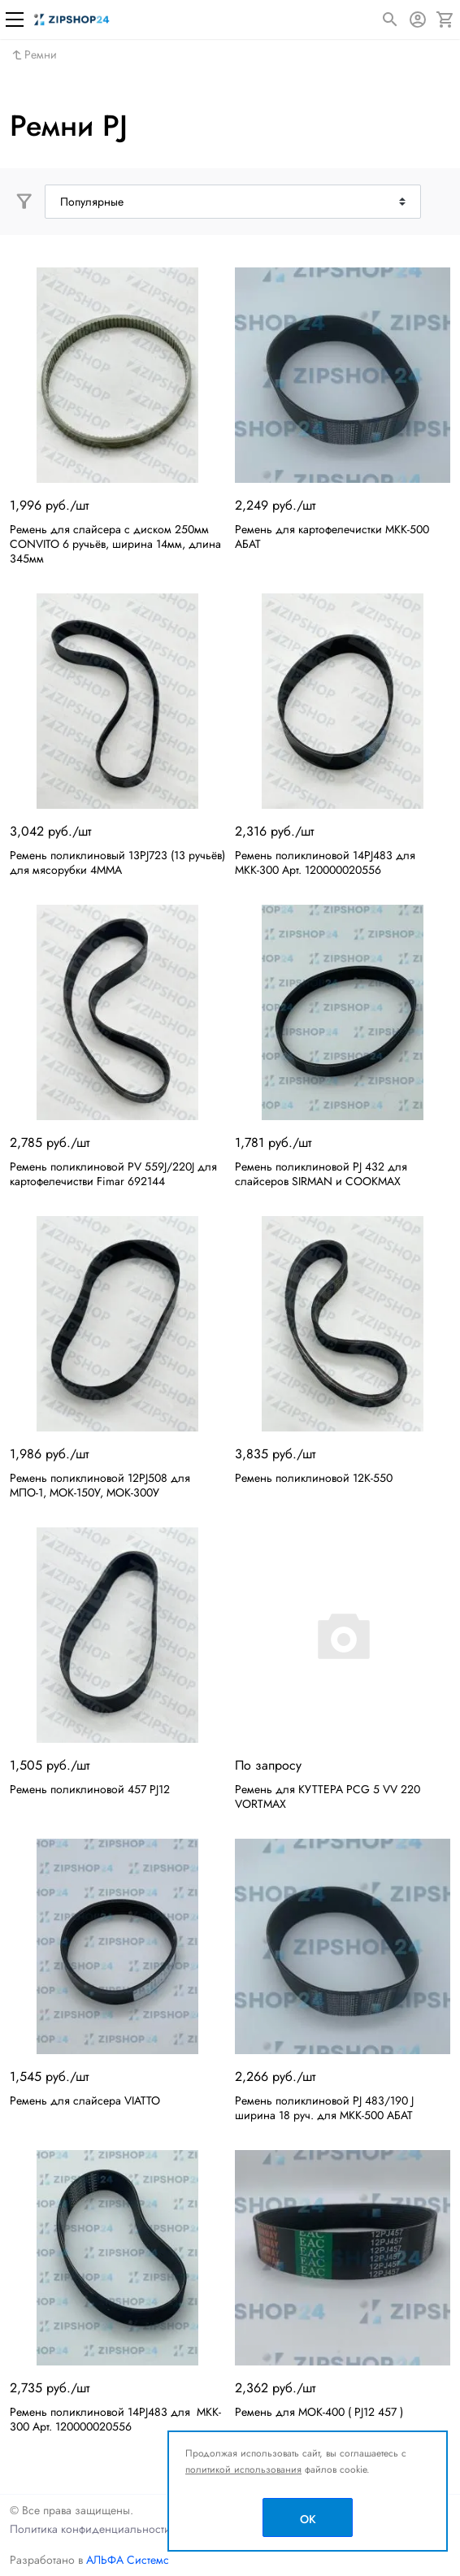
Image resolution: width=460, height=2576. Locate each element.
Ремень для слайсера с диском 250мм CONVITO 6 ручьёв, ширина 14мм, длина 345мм (115, 544)
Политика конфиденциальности (90, 2529)
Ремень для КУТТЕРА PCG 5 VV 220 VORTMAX (327, 1796)
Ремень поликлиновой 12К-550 (314, 1478)
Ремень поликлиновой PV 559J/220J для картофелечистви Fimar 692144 (113, 1173)
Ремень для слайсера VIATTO (85, 2100)
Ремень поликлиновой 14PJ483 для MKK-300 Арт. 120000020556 (115, 2419)
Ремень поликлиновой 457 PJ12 (90, 1789)
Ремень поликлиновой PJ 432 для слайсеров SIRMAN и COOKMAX (321, 1173)
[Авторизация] (417, 19)
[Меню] (14, 19)
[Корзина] (445, 19)
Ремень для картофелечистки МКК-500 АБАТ (332, 536)
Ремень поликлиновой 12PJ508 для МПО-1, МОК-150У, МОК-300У (100, 1485)
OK (308, 2519)
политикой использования (243, 2469)
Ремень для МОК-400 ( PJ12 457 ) (319, 2412)
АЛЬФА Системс (126, 2560)
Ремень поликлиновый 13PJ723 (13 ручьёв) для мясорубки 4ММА (117, 862)
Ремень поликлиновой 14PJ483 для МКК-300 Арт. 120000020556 (327, 862)
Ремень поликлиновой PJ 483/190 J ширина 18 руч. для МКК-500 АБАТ (324, 2107)
